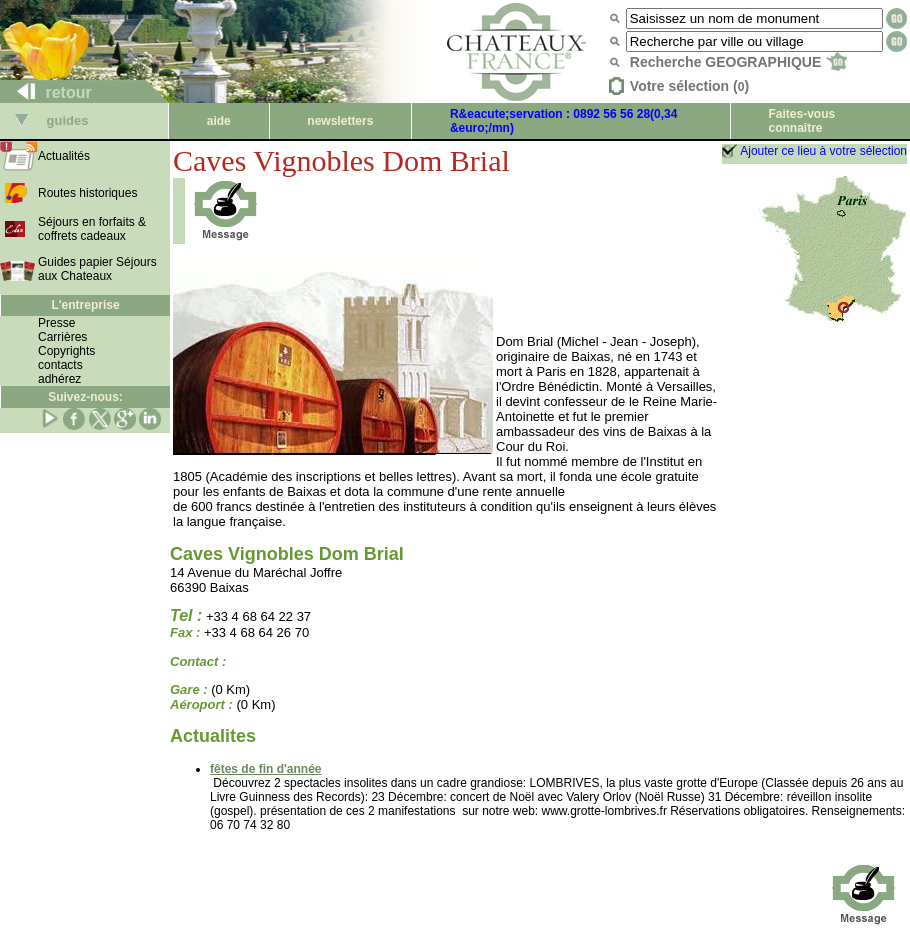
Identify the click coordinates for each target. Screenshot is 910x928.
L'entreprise (85, 305)
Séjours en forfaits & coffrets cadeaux (92, 229)
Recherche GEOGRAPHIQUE (738, 62)
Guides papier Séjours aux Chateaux (97, 269)
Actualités (64, 156)
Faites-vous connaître (801, 121)
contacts (60, 365)
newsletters (340, 121)
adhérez (59, 379)
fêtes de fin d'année (266, 769)
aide (219, 121)
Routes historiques (87, 193)
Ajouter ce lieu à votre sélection (823, 151)
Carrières (62, 337)
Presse (56, 323)
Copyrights (66, 351)
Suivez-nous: (85, 397)
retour (46, 92)
